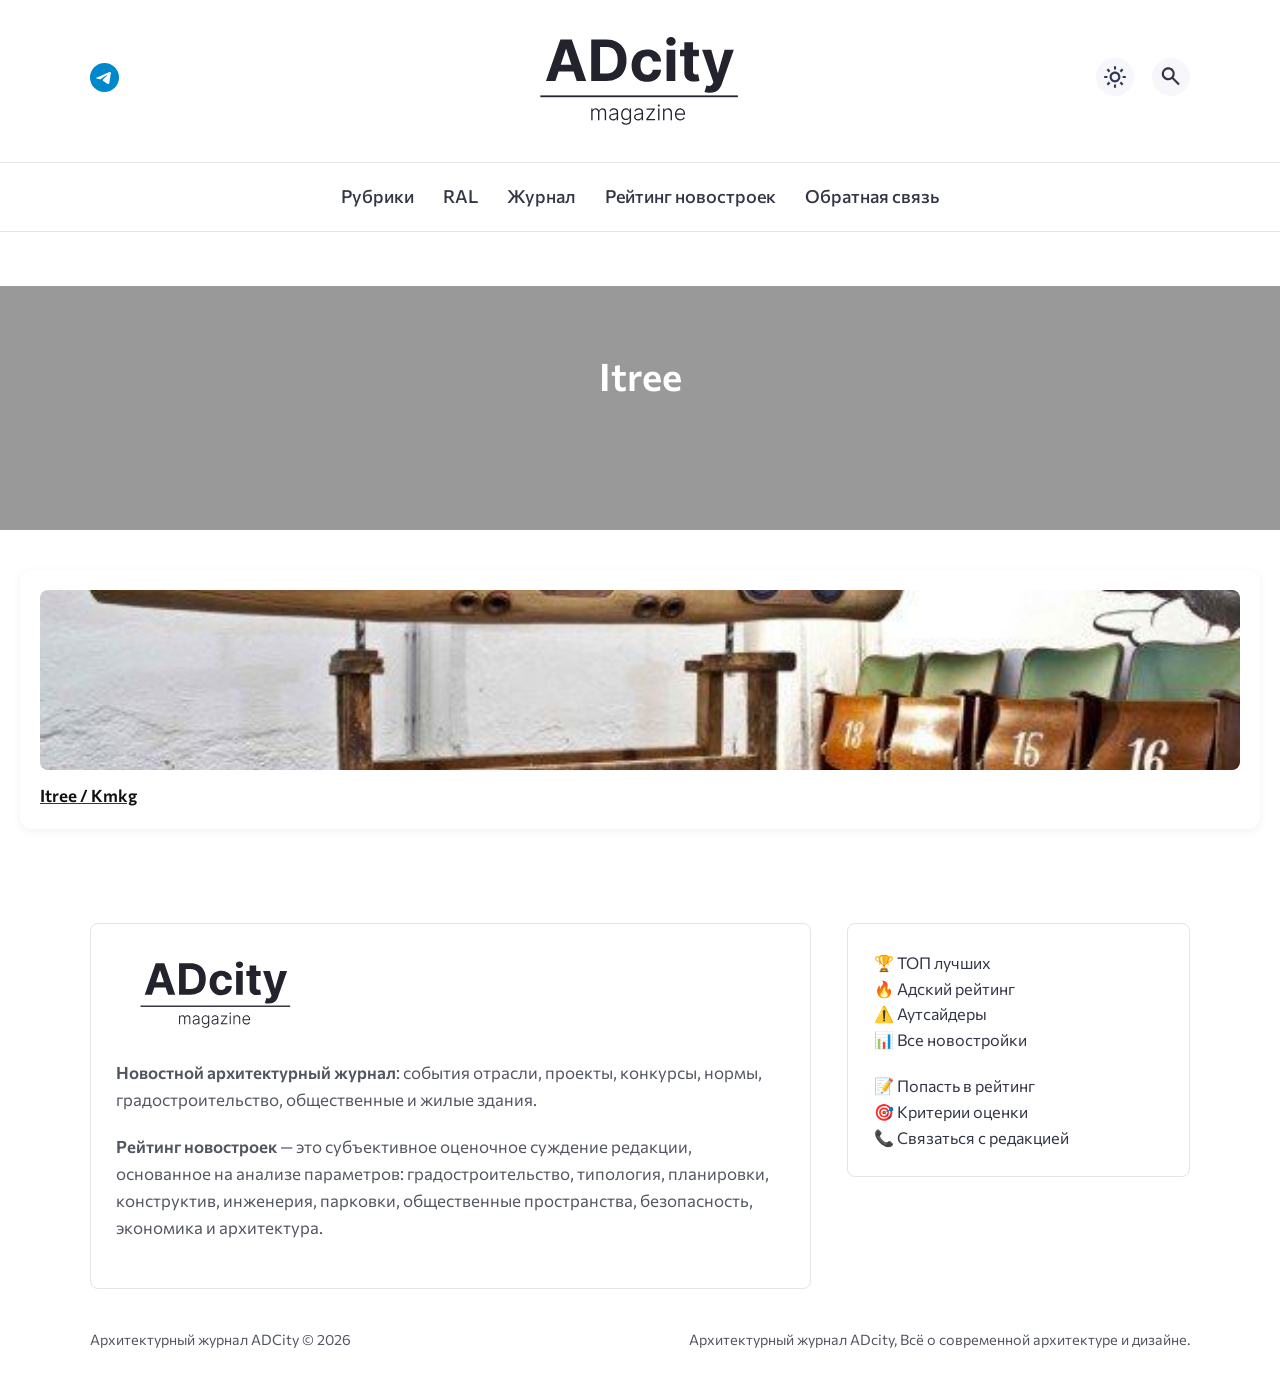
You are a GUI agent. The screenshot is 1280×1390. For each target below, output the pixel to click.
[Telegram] (104, 77)
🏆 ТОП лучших (932, 962)
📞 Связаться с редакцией (971, 1137)
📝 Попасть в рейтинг (954, 1085)
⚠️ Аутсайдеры (930, 1013)
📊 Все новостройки (950, 1039)
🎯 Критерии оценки (951, 1111)
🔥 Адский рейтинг (944, 988)
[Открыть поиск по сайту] (1171, 77)
